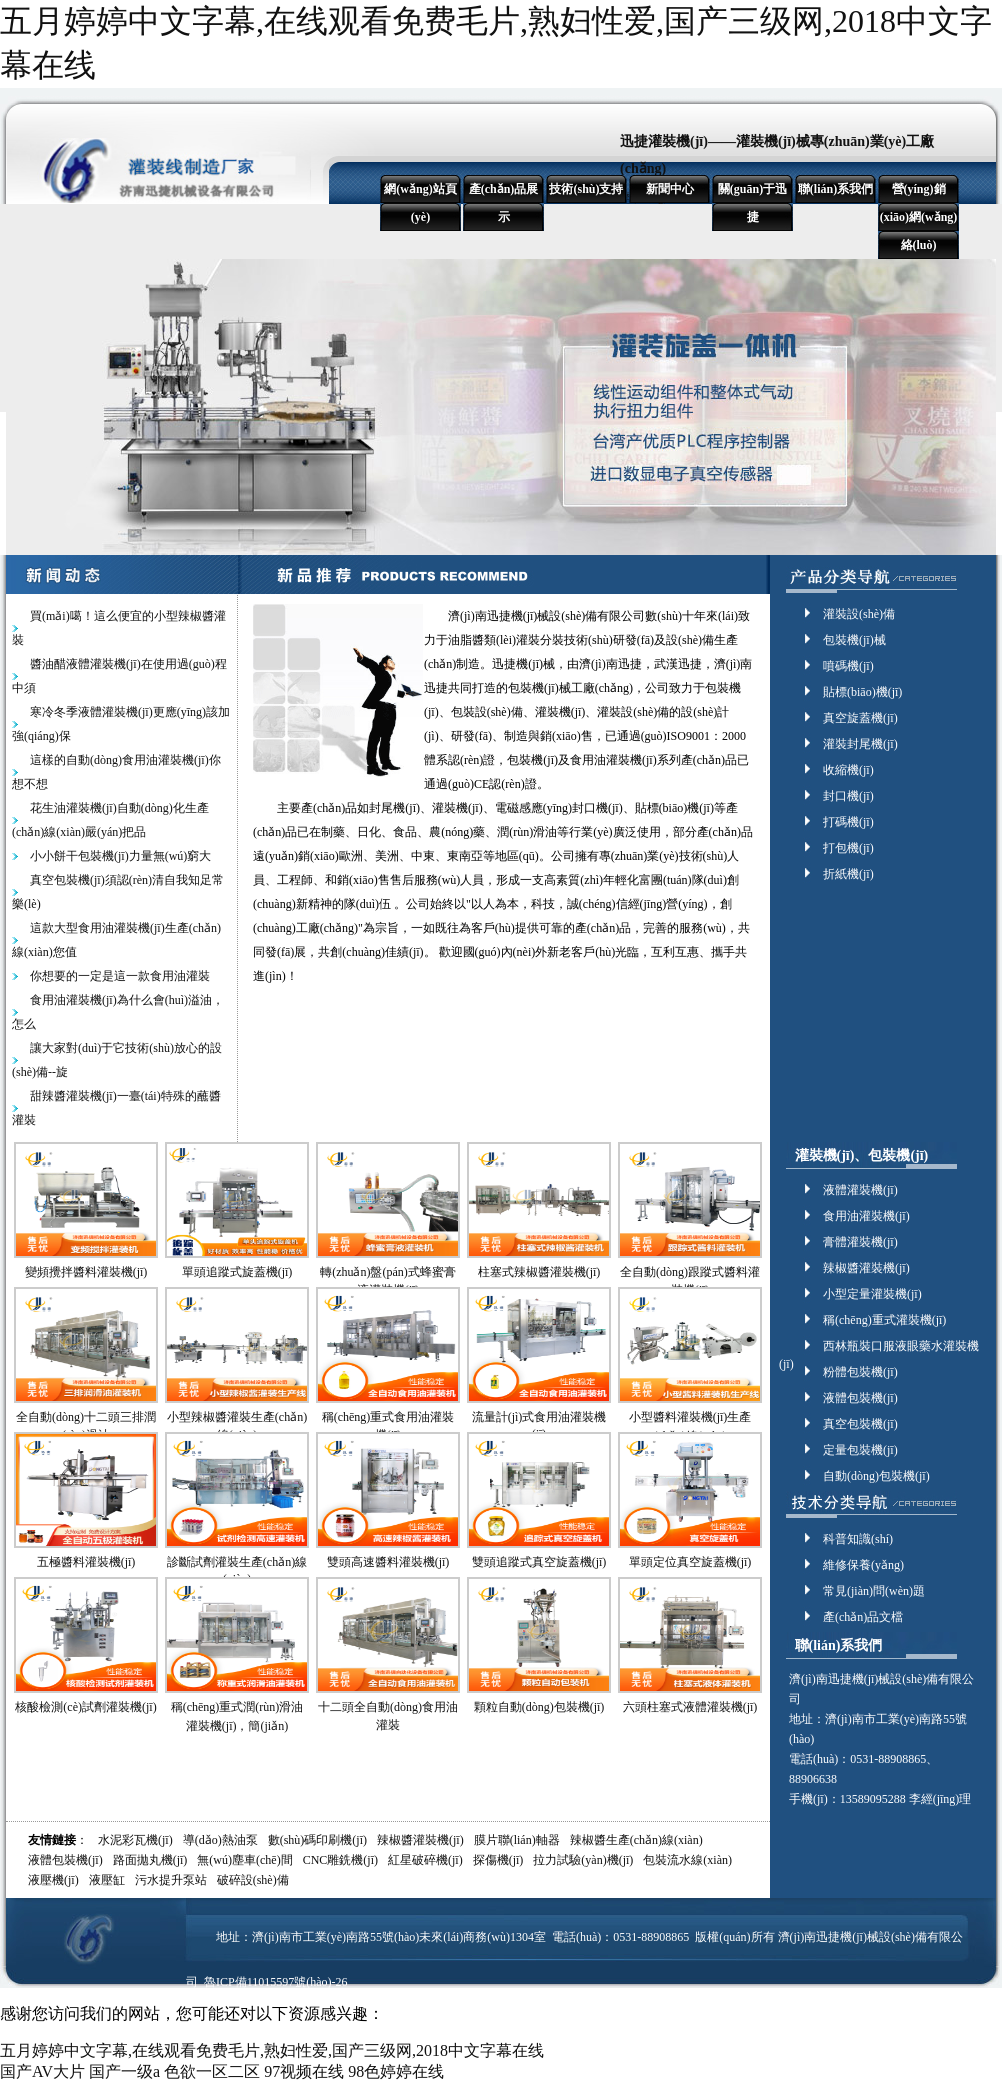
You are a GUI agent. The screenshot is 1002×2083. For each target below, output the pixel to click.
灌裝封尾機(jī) (860, 744)
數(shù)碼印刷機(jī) (317, 1840)
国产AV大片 (42, 2071)
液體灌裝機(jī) (860, 1190)
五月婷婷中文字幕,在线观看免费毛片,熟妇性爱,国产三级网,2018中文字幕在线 (272, 2050)
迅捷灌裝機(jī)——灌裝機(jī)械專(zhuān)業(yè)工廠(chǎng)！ (777, 155)
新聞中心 (670, 189)
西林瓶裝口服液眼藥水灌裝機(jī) (879, 1347)
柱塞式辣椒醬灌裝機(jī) (539, 1272)
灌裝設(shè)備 (859, 614)
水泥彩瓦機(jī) (135, 1840)
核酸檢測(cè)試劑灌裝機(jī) (85, 1707)
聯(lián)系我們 (835, 189)
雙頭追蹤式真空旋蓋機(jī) (539, 1562)
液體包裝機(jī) (860, 1398)
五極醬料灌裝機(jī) (86, 1562)
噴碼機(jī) (848, 666)
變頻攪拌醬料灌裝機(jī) (86, 1272)
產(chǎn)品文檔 (863, 1617)
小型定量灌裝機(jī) (872, 1294)
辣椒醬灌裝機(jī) (866, 1268)
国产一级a (124, 2071)
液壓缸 (107, 1880)
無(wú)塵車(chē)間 (244, 1860)
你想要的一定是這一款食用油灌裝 (120, 976)
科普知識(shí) (858, 1539)
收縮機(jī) (848, 770)
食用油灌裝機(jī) (866, 1216)
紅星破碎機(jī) (425, 1860)
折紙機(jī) (848, 874)
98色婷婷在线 (396, 2071)
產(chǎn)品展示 (504, 203)
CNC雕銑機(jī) (340, 1860)
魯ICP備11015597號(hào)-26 (276, 1982)
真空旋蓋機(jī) (860, 718)
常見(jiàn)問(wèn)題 (874, 1591)
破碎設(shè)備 (253, 1880)
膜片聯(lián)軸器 (517, 1840)
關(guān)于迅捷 (752, 203)
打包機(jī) (848, 848)
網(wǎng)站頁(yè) (420, 203)
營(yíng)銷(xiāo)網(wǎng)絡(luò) (919, 217)
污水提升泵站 (171, 1880)
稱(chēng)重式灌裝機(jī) (884, 1320)
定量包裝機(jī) (860, 1450)
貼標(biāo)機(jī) (862, 692)
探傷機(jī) (498, 1860)
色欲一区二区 (212, 2071)
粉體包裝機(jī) (860, 1372)
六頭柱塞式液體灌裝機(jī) (690, 1707)
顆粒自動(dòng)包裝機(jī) (539, 1707)
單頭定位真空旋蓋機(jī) (690, 1562)
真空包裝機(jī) (860, 1424)
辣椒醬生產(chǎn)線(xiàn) (636, 1840)
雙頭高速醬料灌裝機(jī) (388, 1562)
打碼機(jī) (848, 822)
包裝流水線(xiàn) (687, 1860)
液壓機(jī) (53, 1880)
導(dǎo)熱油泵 (220, 1840)
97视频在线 (304, 2071)
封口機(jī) (848, 796)
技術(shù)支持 (586, 189)
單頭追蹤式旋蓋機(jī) (237, 1272)
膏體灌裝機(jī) (860, 1242)
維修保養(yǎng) (863, 1565)
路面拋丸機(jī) (150, 1860)
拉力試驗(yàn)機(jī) (583, 1860)
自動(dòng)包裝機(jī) (876, 1476)
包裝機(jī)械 (854, 640)
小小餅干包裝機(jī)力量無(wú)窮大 (120, 856)
